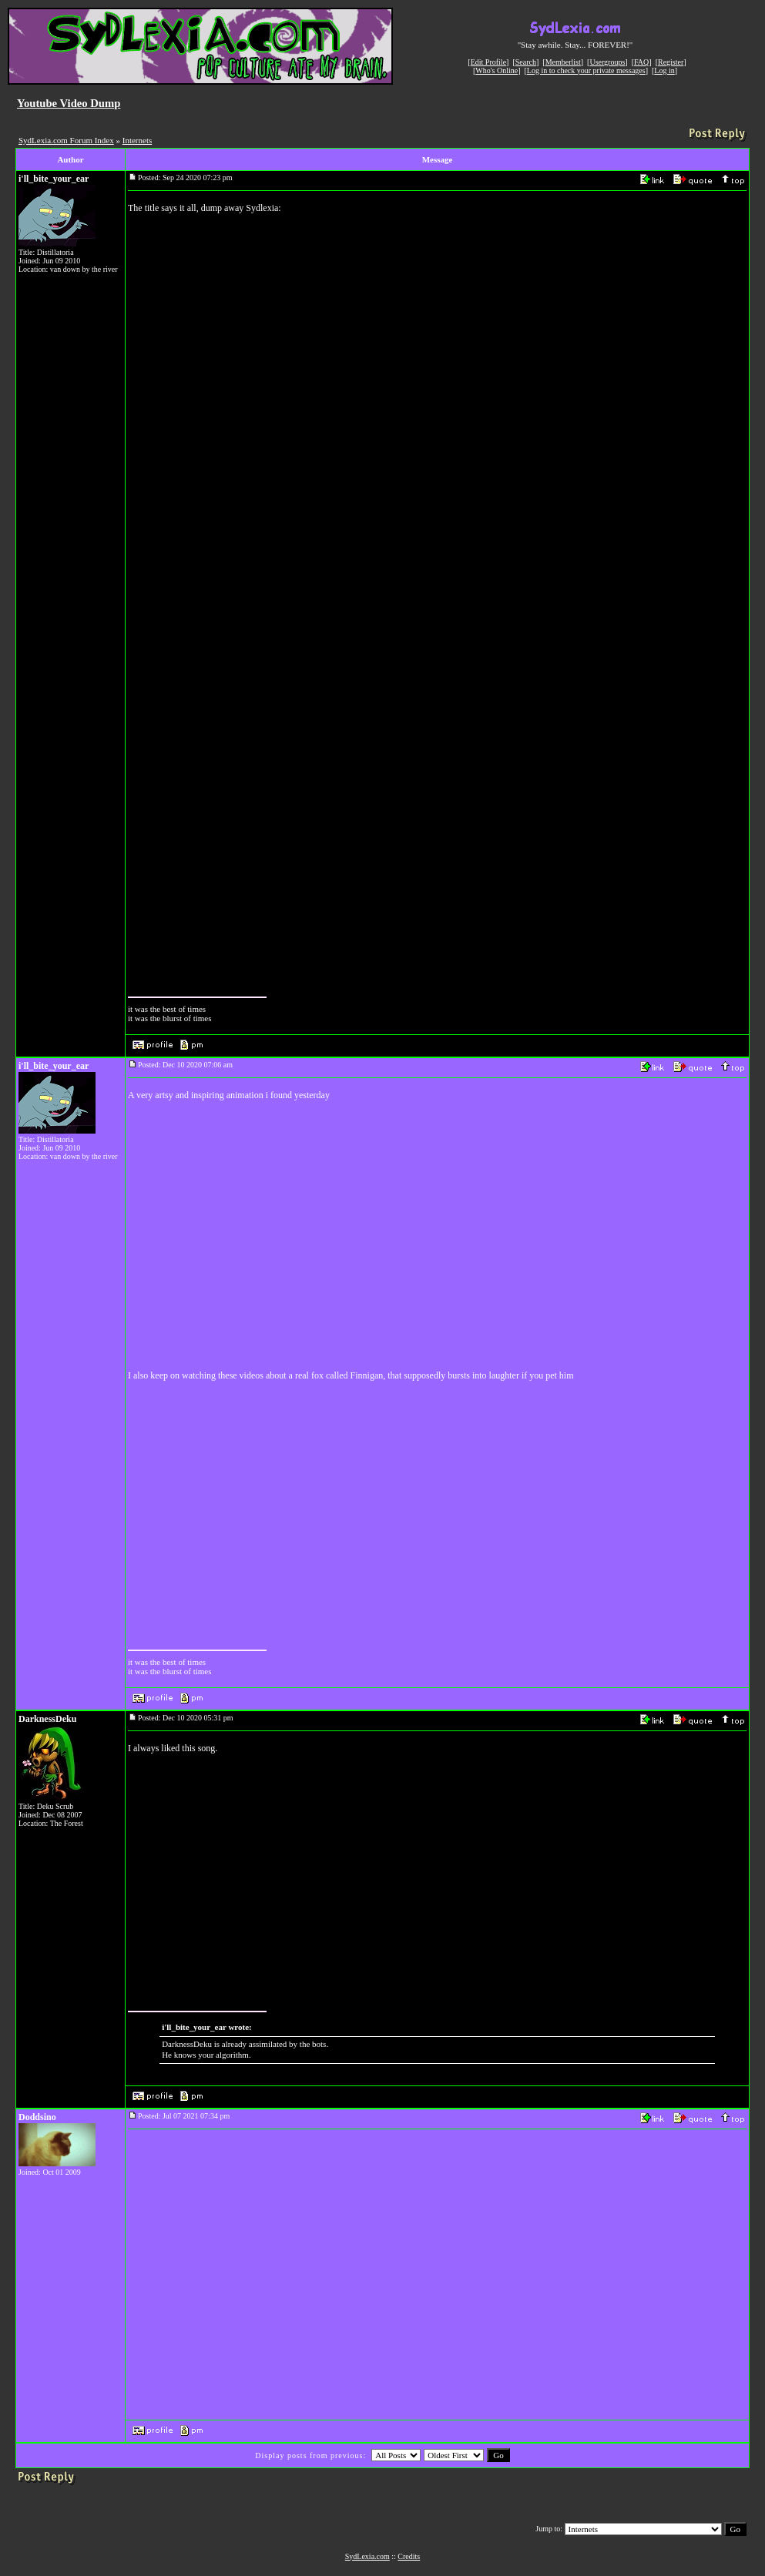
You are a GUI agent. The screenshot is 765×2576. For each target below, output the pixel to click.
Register (670, 62)
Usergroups (607, 62)
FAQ (641, 62)
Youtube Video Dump (68, 103)
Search (525, 62)
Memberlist (563, 62)
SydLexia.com (367, 2556)
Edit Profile (488, 62)
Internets (137, 140)
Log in (664, 70)
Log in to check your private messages (586, 70)
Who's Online (496, 70)
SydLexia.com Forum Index (66, 140)
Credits (409, 2556)
